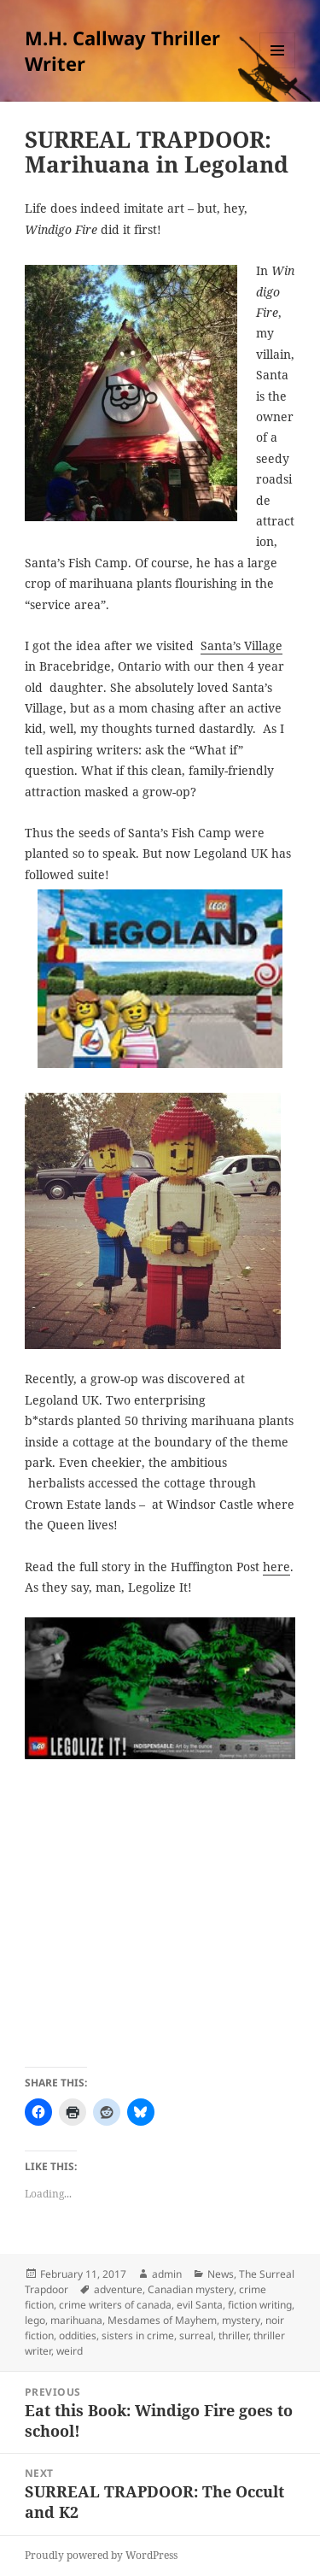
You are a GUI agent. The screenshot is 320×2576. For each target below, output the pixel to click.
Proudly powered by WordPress (101, 2555)
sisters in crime (138, 2335)
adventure (118, 2289)
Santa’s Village (241, 645)
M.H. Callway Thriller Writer (122, 50)
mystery (241, 2320)
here (276, 1566)
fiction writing (260, 2304)
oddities (77, 2335)
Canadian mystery (191, 2289)
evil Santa (200, 2304)
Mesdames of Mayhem (162, 2320)
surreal (196, 2335)
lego (35, 2320)
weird (69, 2351)
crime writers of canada (115, 2304)
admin (167, 2274)
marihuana (76, 2320)
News (220, 2274)
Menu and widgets (277, 67)
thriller (233, 2335)
